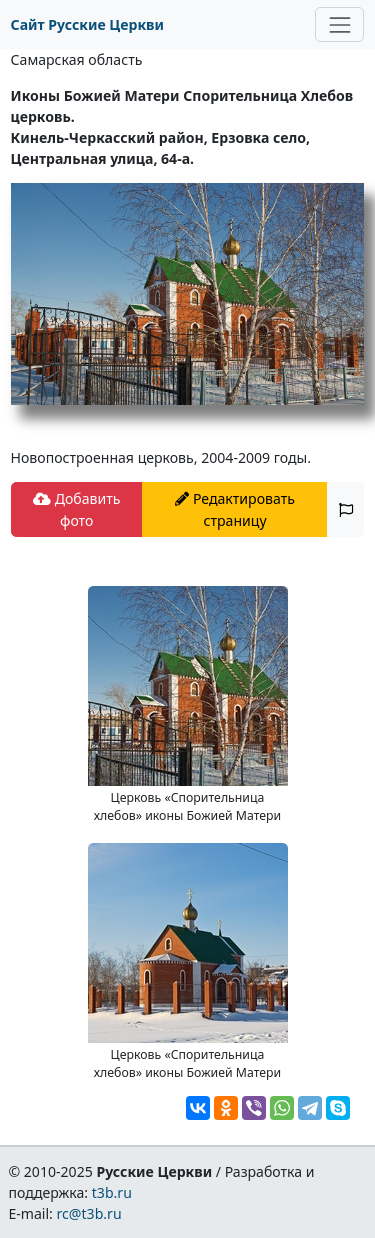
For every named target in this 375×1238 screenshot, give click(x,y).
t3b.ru (112, 1192)
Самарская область (77, 59)
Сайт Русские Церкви (87, 24)
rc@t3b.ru (89, 1213)
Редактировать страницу (235, 509)
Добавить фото (76, 509)
